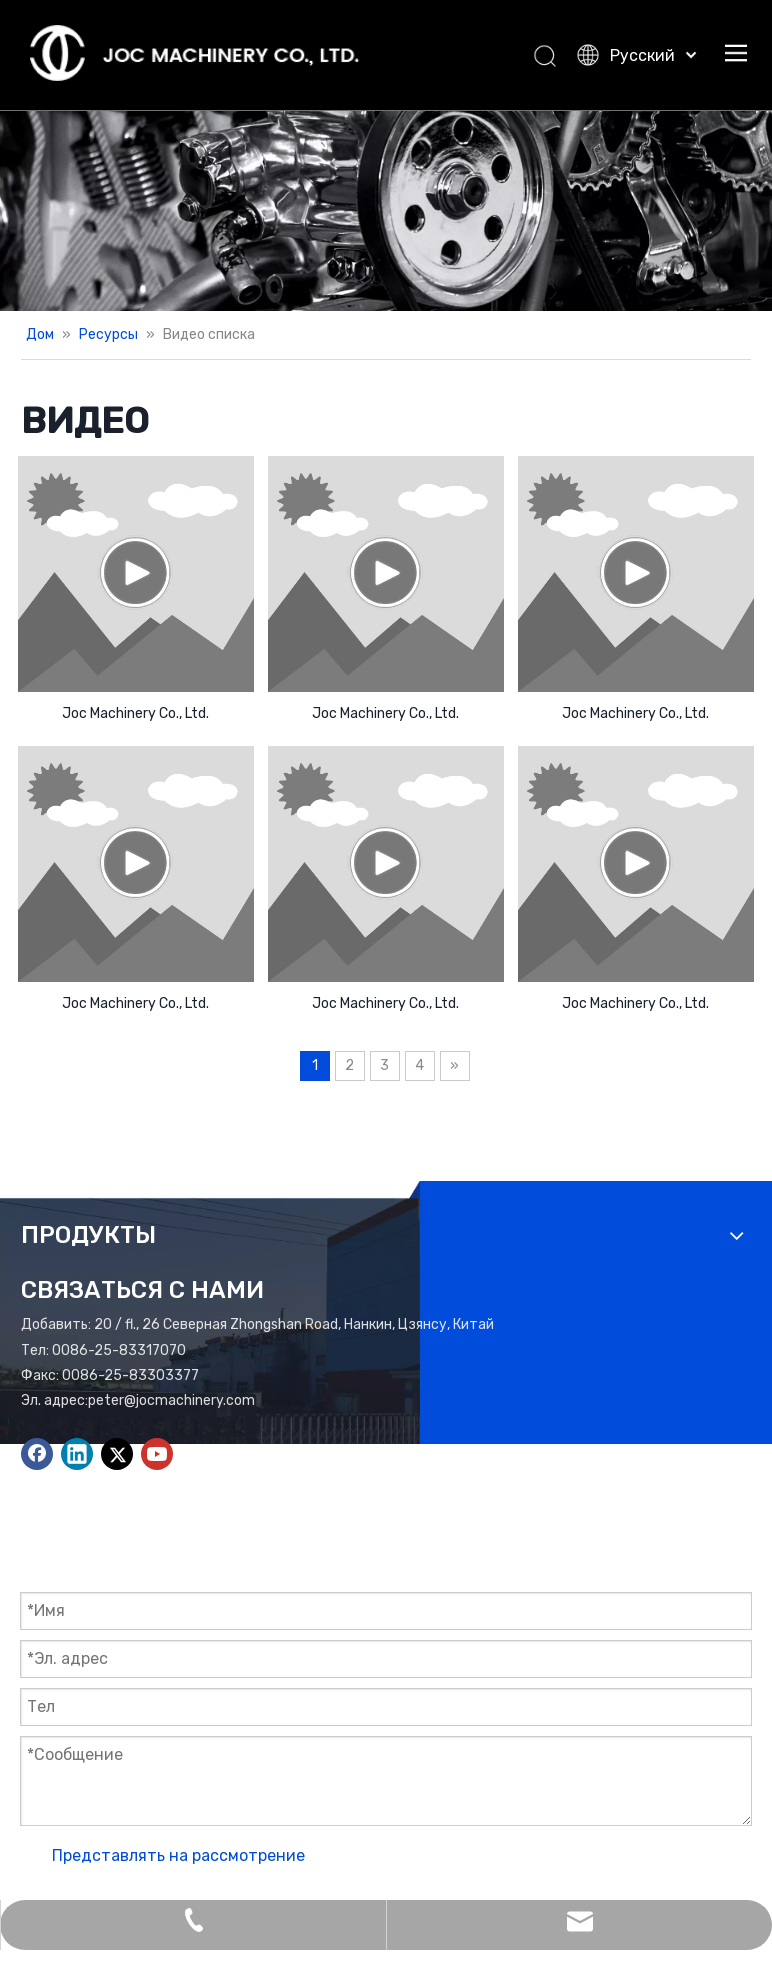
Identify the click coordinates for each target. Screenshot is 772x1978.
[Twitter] (117, 1454)
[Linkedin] (77, 1454)
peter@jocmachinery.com (171, 1400)
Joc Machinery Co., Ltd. (135, 713)
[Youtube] (157, 1454)
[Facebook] (37, 1454)
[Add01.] (386, 210)
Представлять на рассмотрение (178, 1855)
